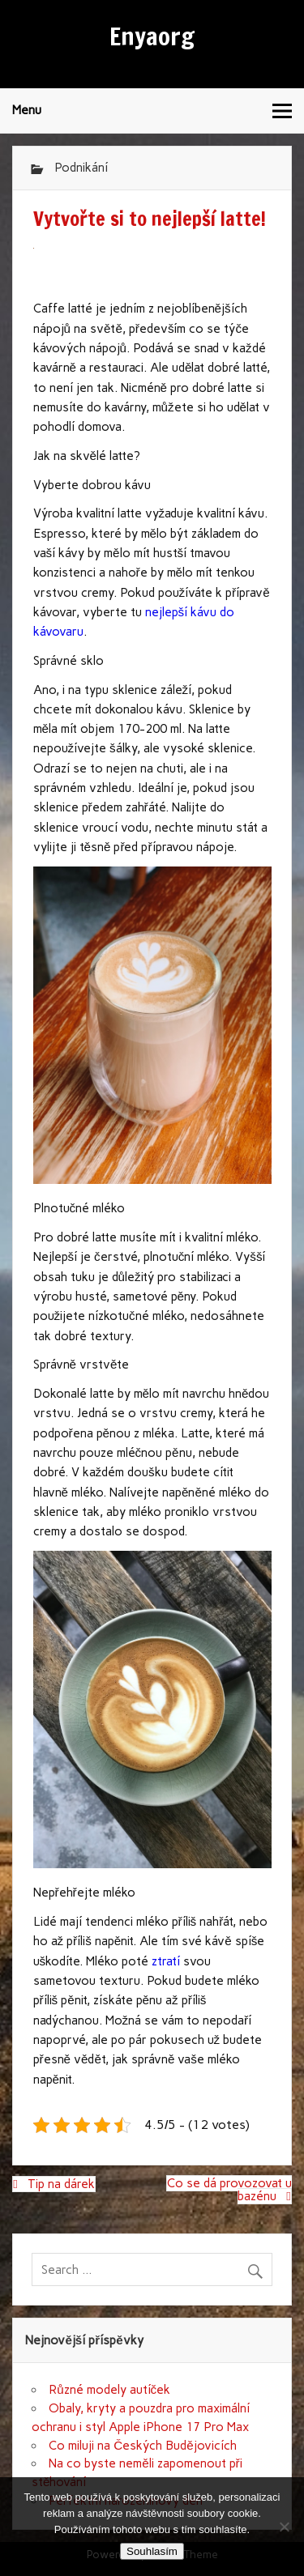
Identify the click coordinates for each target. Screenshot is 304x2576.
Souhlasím (152, 2551)
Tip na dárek (61, 2184)
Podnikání (81, 167)
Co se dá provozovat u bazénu (229, 2189)
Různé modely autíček (109, 2389)
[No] (284, 2527)
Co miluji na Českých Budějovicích (142, 2445)
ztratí (164, 1961)
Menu (26, 110)
